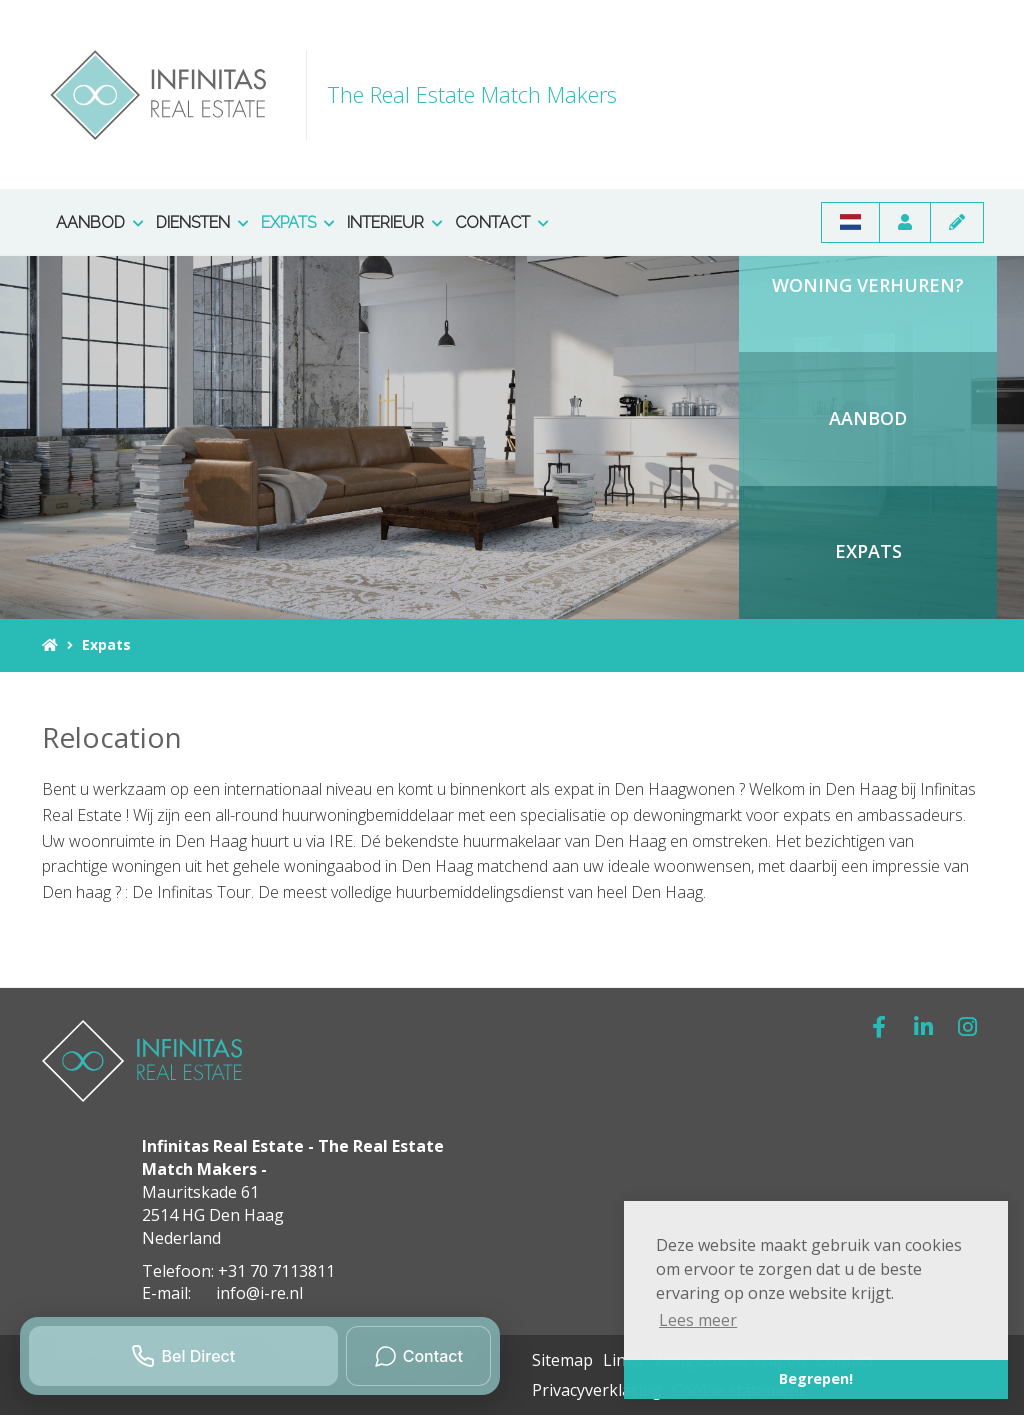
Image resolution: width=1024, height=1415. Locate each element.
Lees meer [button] (698, 1320)
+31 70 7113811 (276, 1271)
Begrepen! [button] (816, 1378)
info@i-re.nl (259, 1293)
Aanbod (100, 222)
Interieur (395, 222)
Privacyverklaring (597, 1390)
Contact (502, 222)
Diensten (202, 222)
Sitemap (562, 1360)
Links (623, 1360)
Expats (298, 222)
